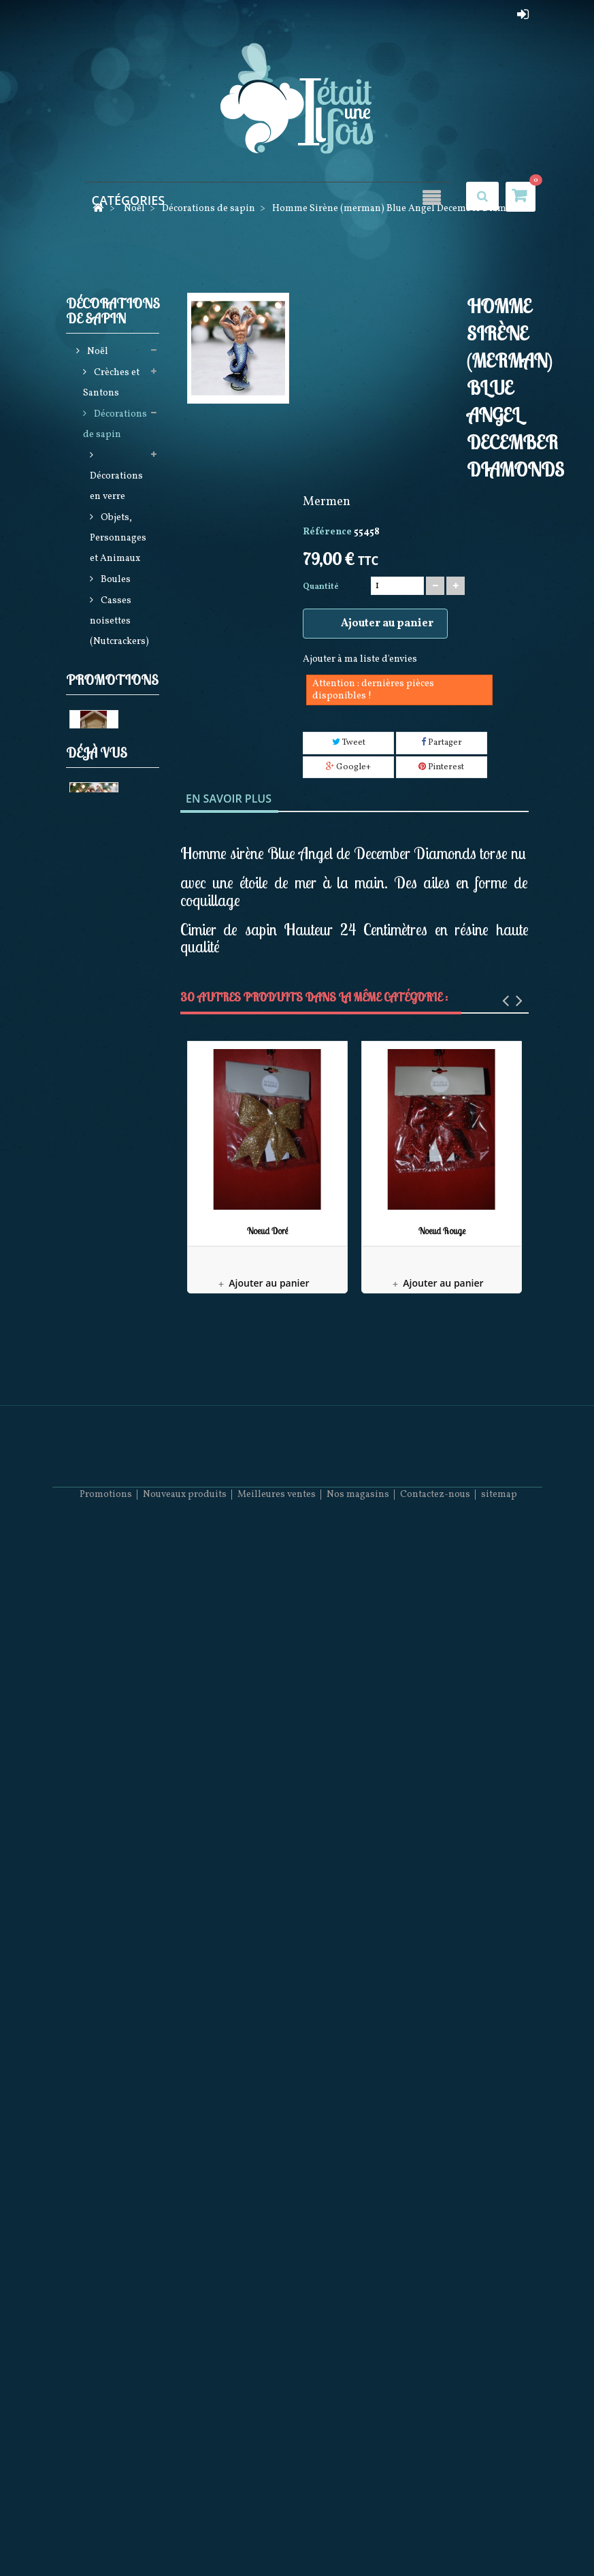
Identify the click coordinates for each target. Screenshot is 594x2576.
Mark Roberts (100, 1545)
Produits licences (107, 1131)
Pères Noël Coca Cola (112, 1793)
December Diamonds (110, 1752)
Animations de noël (115, 1276)
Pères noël (115, 1100)
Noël (96, 354)
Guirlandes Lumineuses (113, 1048)
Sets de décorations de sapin (116, 748)
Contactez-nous (435, 2535)
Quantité (321, 586)
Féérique (105, 1886)
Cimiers (118, 707)
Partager (441, 743)
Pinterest (441, 767)
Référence (327, 532)
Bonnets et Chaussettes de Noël (112, 1845)
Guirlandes (115, 685)
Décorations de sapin (115, 427)
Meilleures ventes (276, 2535)
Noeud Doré (267, 1230)
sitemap (499, 2535)
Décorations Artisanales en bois (115, 1700)
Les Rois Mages (103, 2023)
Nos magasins (358, 2535)
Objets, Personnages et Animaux (118, 541)
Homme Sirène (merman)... (102, 2232)
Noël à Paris (119, 1513)
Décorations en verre (116, 489)
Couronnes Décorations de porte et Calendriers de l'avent (116, 1410)
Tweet (348, 743)
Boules (115, 582)
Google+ (348, 767)
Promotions (112, 1924)
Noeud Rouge (441, 1230)
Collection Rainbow (111, 1648)
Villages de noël (113, 1482)
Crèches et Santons (111, 385)
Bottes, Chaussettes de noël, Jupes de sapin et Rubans (114, 1204)
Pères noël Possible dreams (111, 1597)
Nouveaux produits (185, 2535)
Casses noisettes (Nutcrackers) (119, 624)
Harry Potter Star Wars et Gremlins (113, 821)
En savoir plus (228, 798)
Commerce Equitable (119, 882)
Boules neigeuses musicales (105, 1328)
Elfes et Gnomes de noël (108, 996)
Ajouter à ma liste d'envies (360, 659)
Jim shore (114, 1079)
